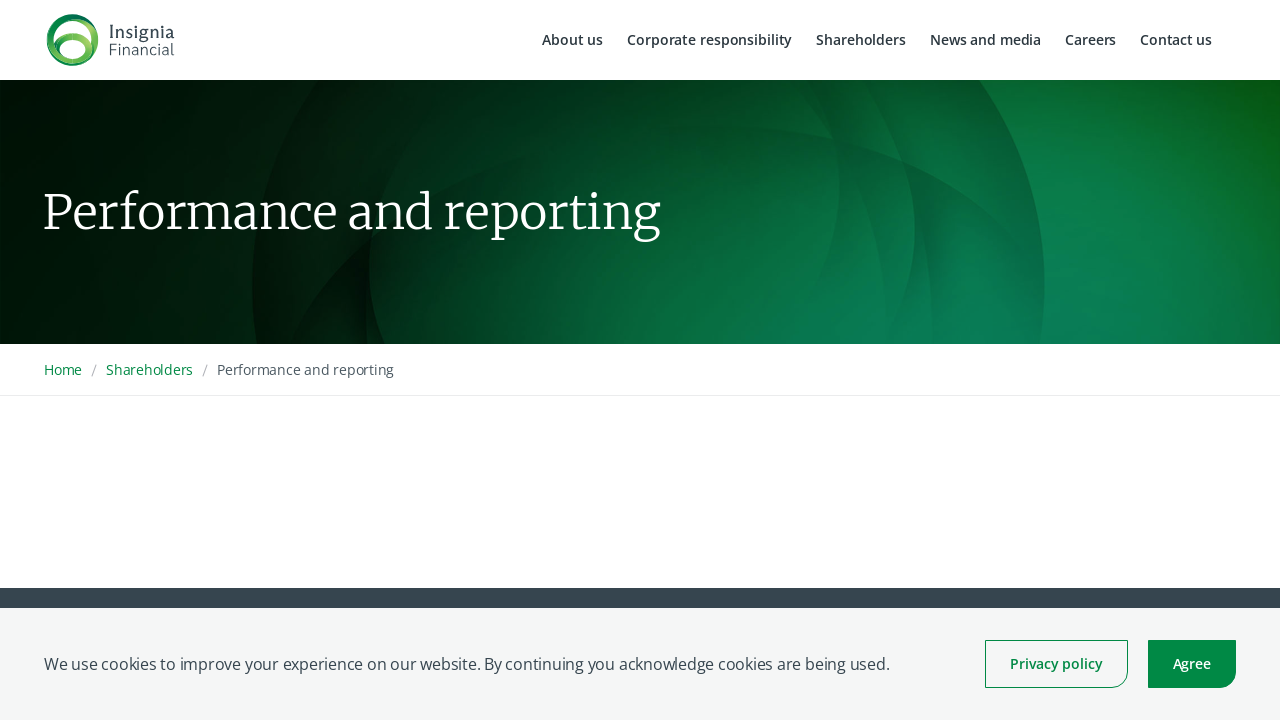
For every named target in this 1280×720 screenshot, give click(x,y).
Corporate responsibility (709, 39)
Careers (1090, 39)
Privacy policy (1056, 663)
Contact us (1176, 39)
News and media (985, 39)
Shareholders (861, 39)
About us (572, 39)
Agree (1192, 663)
